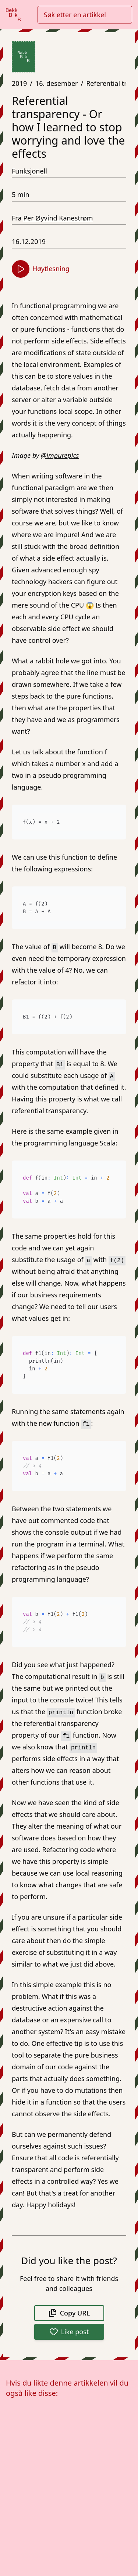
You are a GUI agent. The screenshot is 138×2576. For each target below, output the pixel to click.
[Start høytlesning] (20, 269)
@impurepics (60, 455)
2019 (19, 83)
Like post (69, 2331)
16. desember (56, 83)
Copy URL (69, 2313)
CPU (77, 605)
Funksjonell (29, 171)
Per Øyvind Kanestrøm (58, 218)
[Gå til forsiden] (13, 15)
